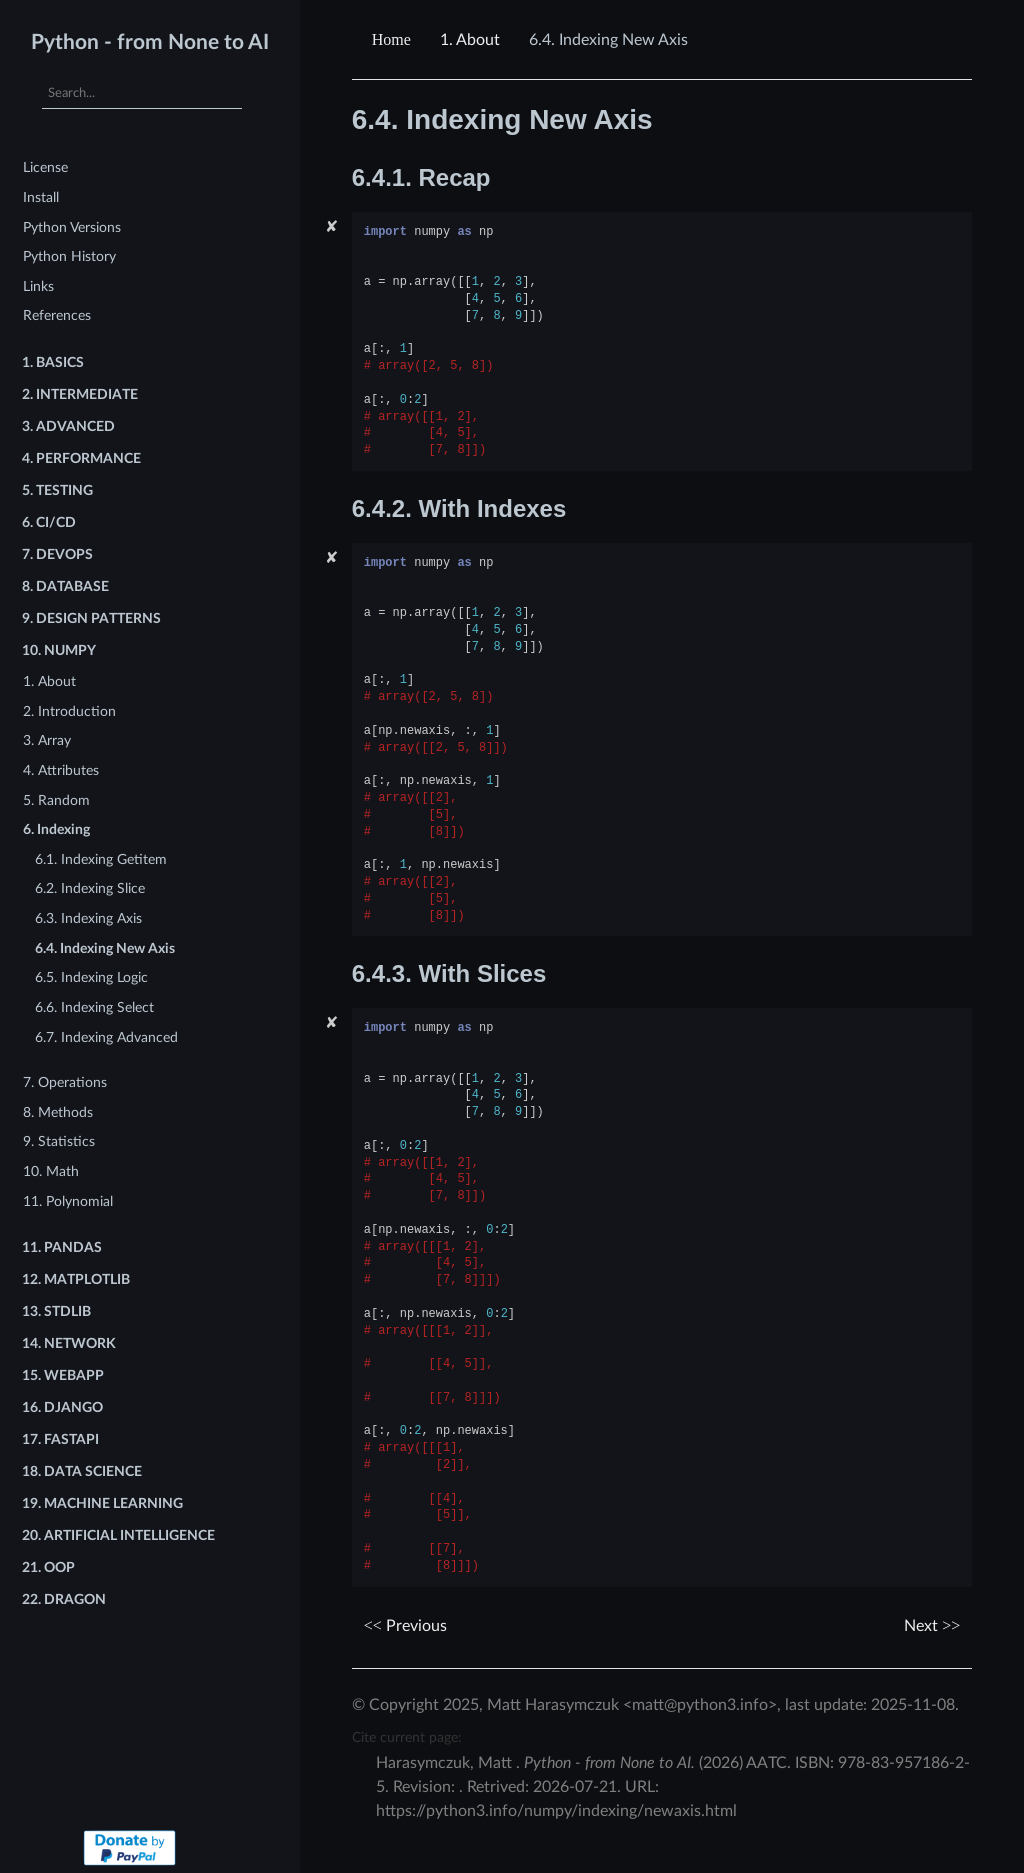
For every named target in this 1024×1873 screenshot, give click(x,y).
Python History (69, 256)
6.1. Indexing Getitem (101, 859)
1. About (49, 681)
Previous (405, 1626)
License (45, 167)
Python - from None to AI (150, 42)
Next (932, 1626)
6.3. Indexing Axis (88, 918)
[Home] (394, 40)
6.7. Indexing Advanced (106, 1037)
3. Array (47, 740)
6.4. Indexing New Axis (105, 948)
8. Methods (58, 1112)
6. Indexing (56, 829)
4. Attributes (61, 770)
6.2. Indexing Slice (90, 888)
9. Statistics (59, 1141)
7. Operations (65, 1082)
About (470, 40)
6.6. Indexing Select (94, 1007)
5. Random (56, 800)
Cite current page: (407, 1737)
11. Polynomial (68, 1201)
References (57, 315)
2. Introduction (69, 711)
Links (38, 286)
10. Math (51, 1171)
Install (41, 197)
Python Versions (72, 227)
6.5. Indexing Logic (91, 977)
